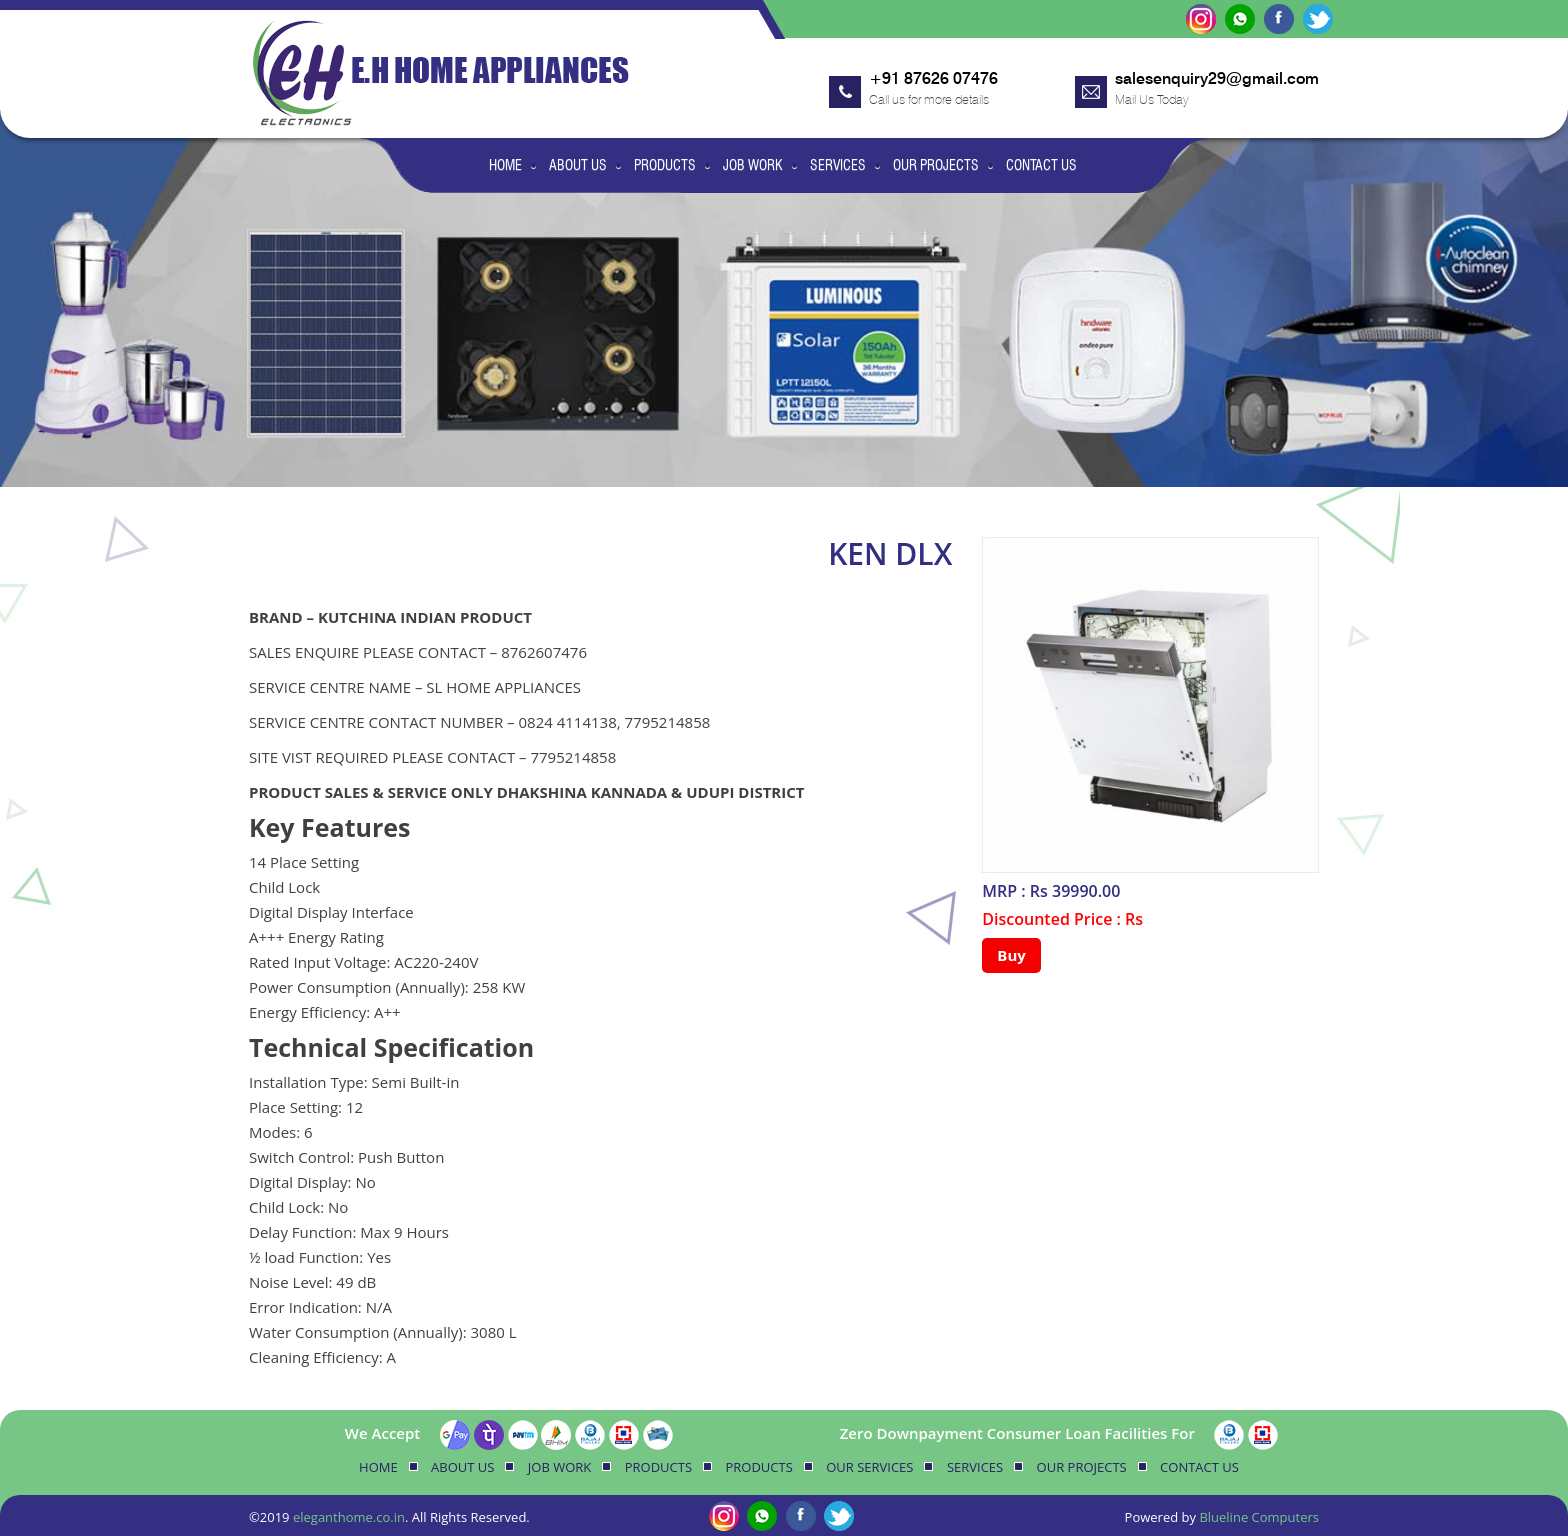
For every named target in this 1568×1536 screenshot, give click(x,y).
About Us (578, 165)
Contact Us (1041, 165)
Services (838, 165)
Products (665, 165)
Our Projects (936, 165)
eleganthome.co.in (349, 1517)
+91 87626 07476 (933, 78)
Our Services (869, 1467)
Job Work (753, 165)
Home (505, 165)
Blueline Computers (1259, 1517)
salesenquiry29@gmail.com (1217, 78)
